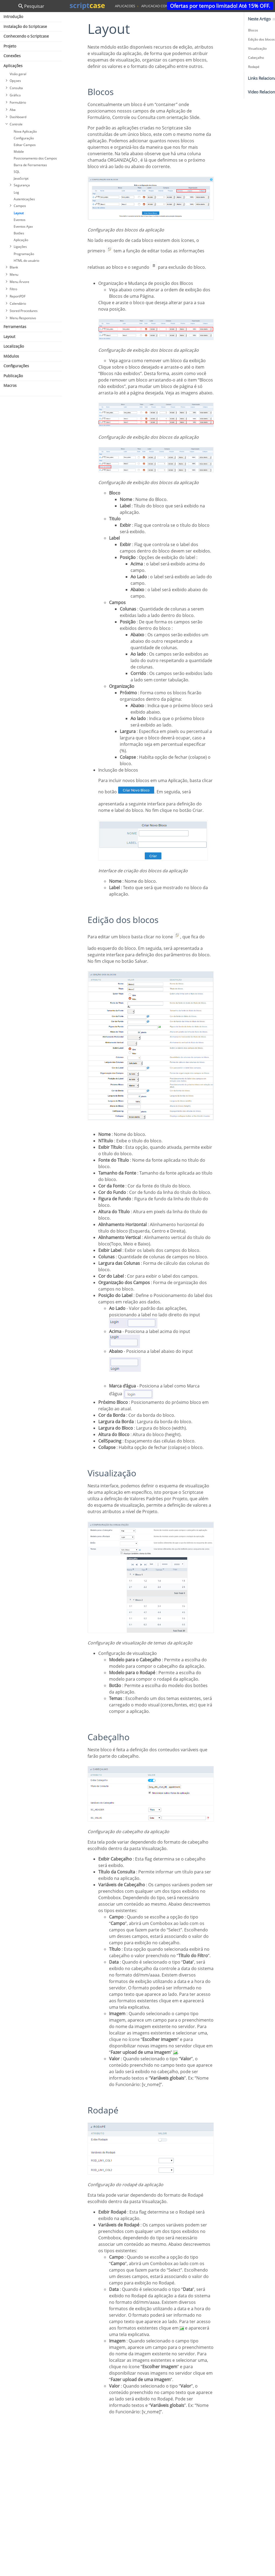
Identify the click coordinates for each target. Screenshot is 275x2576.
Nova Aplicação (25, 131)
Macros (10, 385)
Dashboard (18, 117)
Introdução (13, 16)
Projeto (9, 46)
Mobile (19, 151)
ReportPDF (18, 296)
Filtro (13, 289)
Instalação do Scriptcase (25, 26)
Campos (20, 206)
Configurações (16, 365)
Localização (13, 346)
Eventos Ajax (23, 226)
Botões (19, 233)
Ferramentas (14, 326)
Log (16, 192)
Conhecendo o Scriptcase (26, 36)
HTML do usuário (26, 260)
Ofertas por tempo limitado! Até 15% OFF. (220, 5)
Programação (24, 254)
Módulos (11, 356)
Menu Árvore (19, 281)
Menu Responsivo (23, 318)
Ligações (20, 246)
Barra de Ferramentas (30, 165)
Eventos (20, 219)
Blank (14, 267)
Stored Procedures (24, 310)
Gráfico (15, 95)
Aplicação (21, 240)
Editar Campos (25, 145)
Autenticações (24, 199)
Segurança (22, 185)
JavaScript (21, 178)
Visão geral (18, 74)
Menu (14, 274)
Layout (19, 213)
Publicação (13, 375)
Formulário (18, 102)
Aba (13, 109)
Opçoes (15, 80)
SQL (17, 171)
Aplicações (13, 65)
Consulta (16, 88)
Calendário (18, 303)
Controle (16, 124)
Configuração (24, 138)
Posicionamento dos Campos (35, 158)
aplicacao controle (160, 5)
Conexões (12, 55)
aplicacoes (125, 5)
